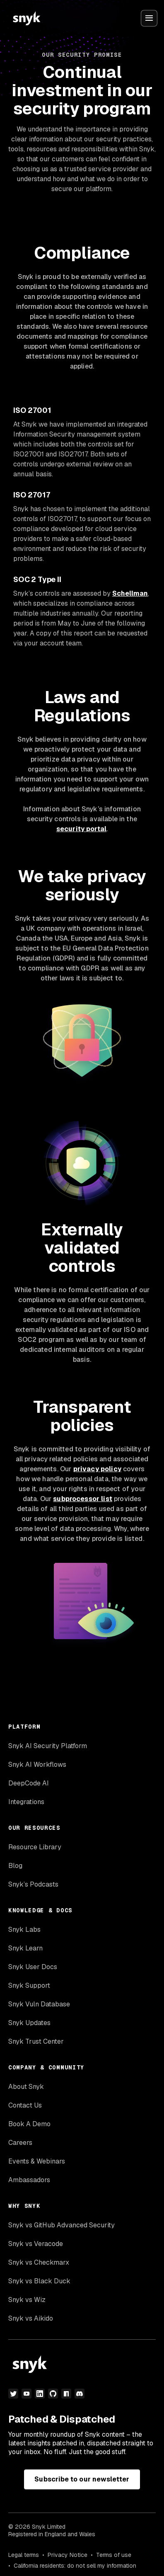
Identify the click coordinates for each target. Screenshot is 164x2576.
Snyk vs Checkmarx (38, 2262)
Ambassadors (29, 2180)
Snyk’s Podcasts (33, 1884)
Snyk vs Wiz (27, 2299)
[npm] (66, 2394)
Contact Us (25, 2105)
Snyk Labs (24, 1929)
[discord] (79, 2394)
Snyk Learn (25, 1948)
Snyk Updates (29, 2022)
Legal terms (23, 2555)
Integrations (26, 1801)
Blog (15, 1865)
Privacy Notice (67, 2555)
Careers (20, 2142)
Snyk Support (29, 1985)
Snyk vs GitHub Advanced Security (61, 2225)
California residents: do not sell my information (75, 2565)
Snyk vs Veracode (35, 2243)
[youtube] (26, 2394)
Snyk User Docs (32, 1966)
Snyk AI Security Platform (47, 1746)
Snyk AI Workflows (37, 1764)
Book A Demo (29, 2124)
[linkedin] (40, 2394)
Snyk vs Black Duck (39, 2281)
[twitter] (13, 2394)
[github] (53, 2394)
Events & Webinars (36, 2161)
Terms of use (113, 2555)
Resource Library (34, 1847)
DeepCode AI (28, 1783)
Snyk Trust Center (36, 2041)
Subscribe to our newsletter (81, 2479)
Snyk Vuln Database (39, 2004)
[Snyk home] (26, 18)
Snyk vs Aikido (30, 2318)
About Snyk (26, 2086)
